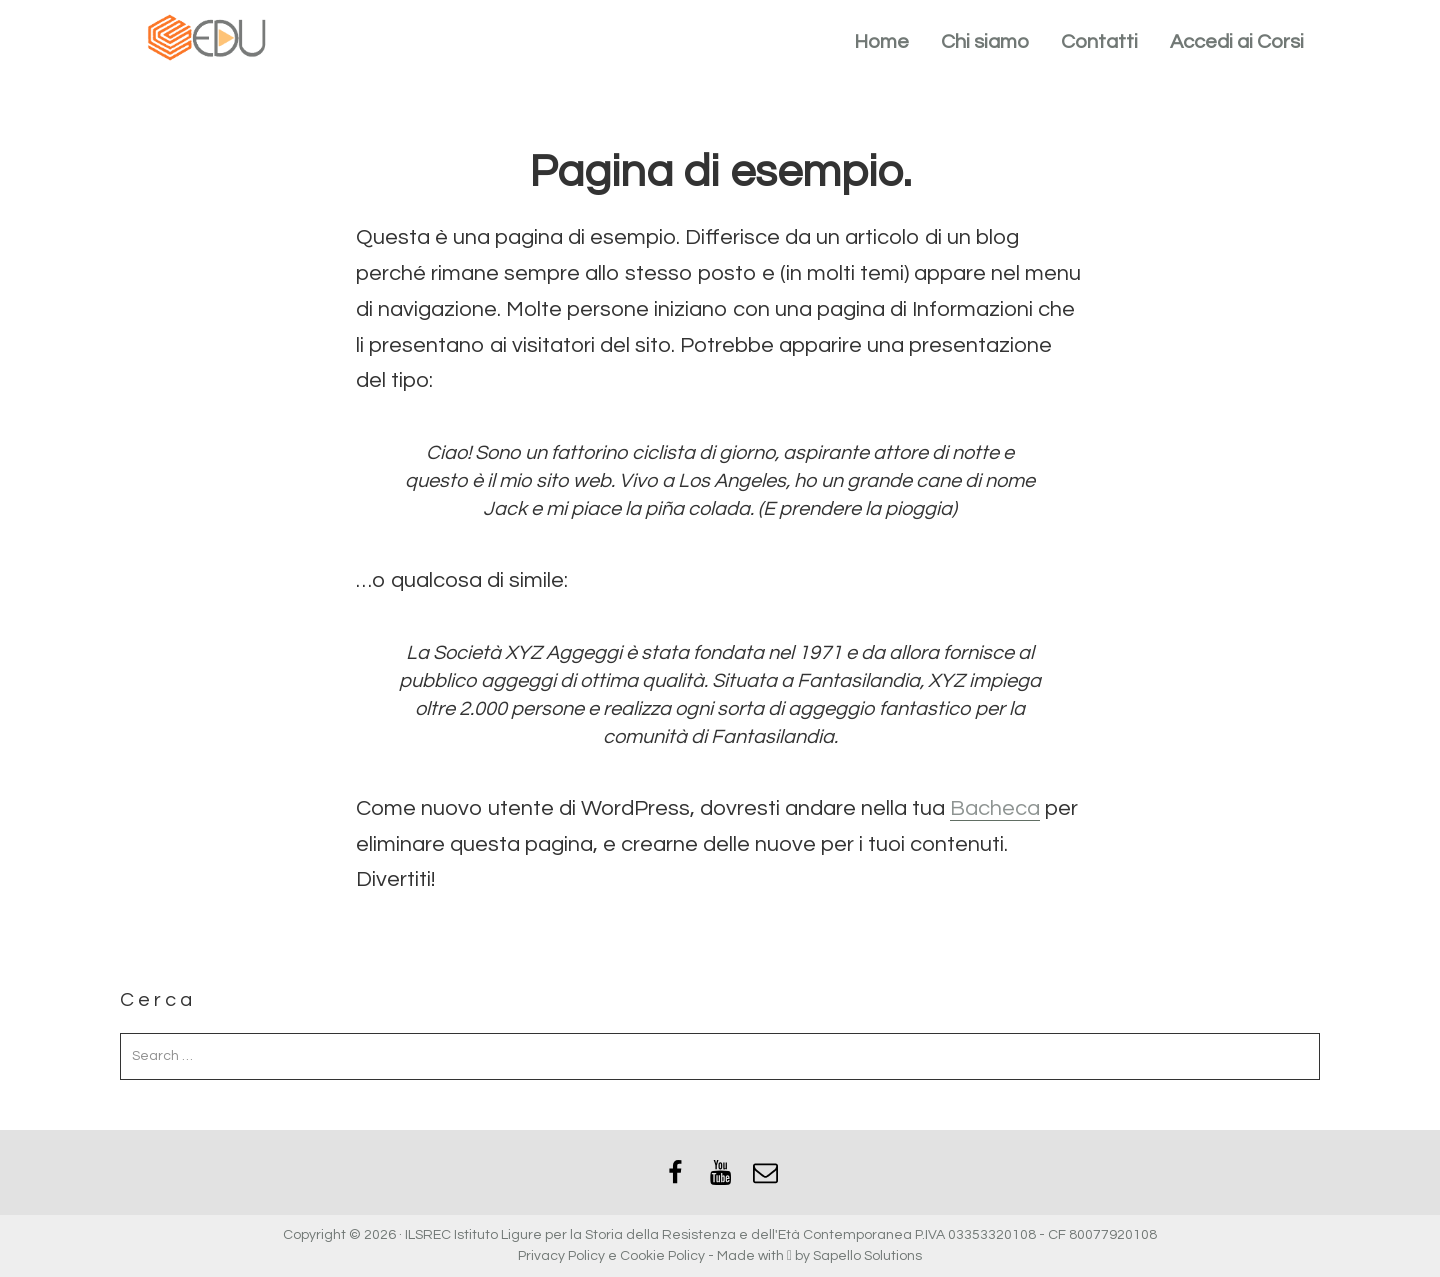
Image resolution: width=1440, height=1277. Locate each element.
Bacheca (995, 808)
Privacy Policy (561, 1256)
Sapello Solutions (867, 1256)
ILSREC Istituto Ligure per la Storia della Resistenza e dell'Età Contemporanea (658, 1235)
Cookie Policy (662, 1256)
